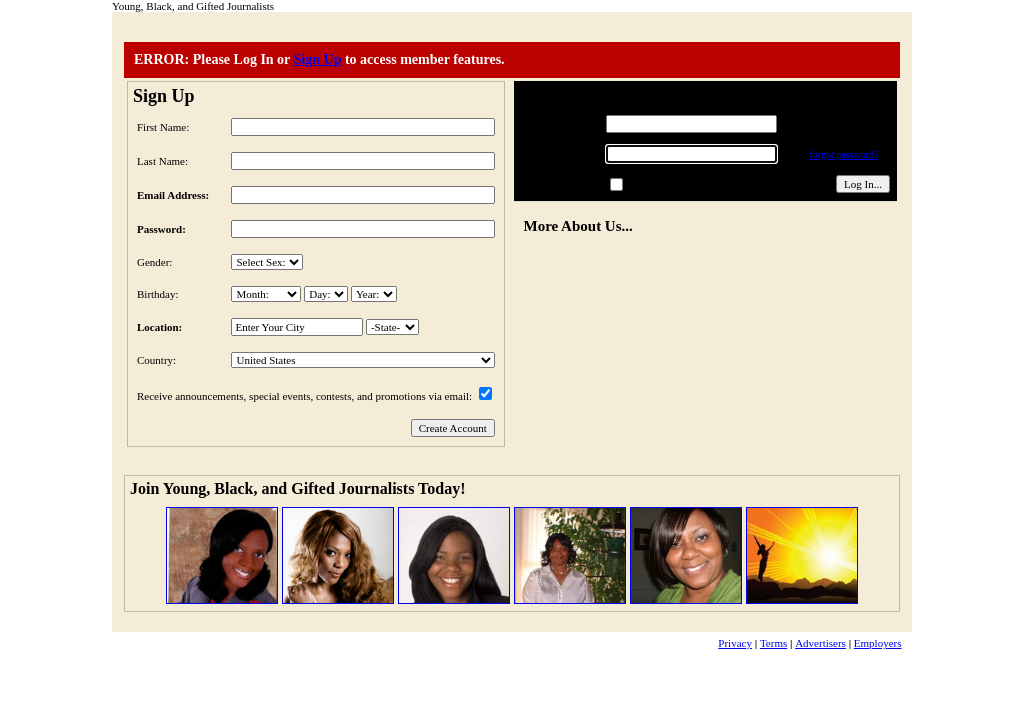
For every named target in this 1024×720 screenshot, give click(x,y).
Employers (878, 643)
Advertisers (820, 643)
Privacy (735, 643)
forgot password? (843, 154)
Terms (773, 643)
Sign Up (318, 59)
